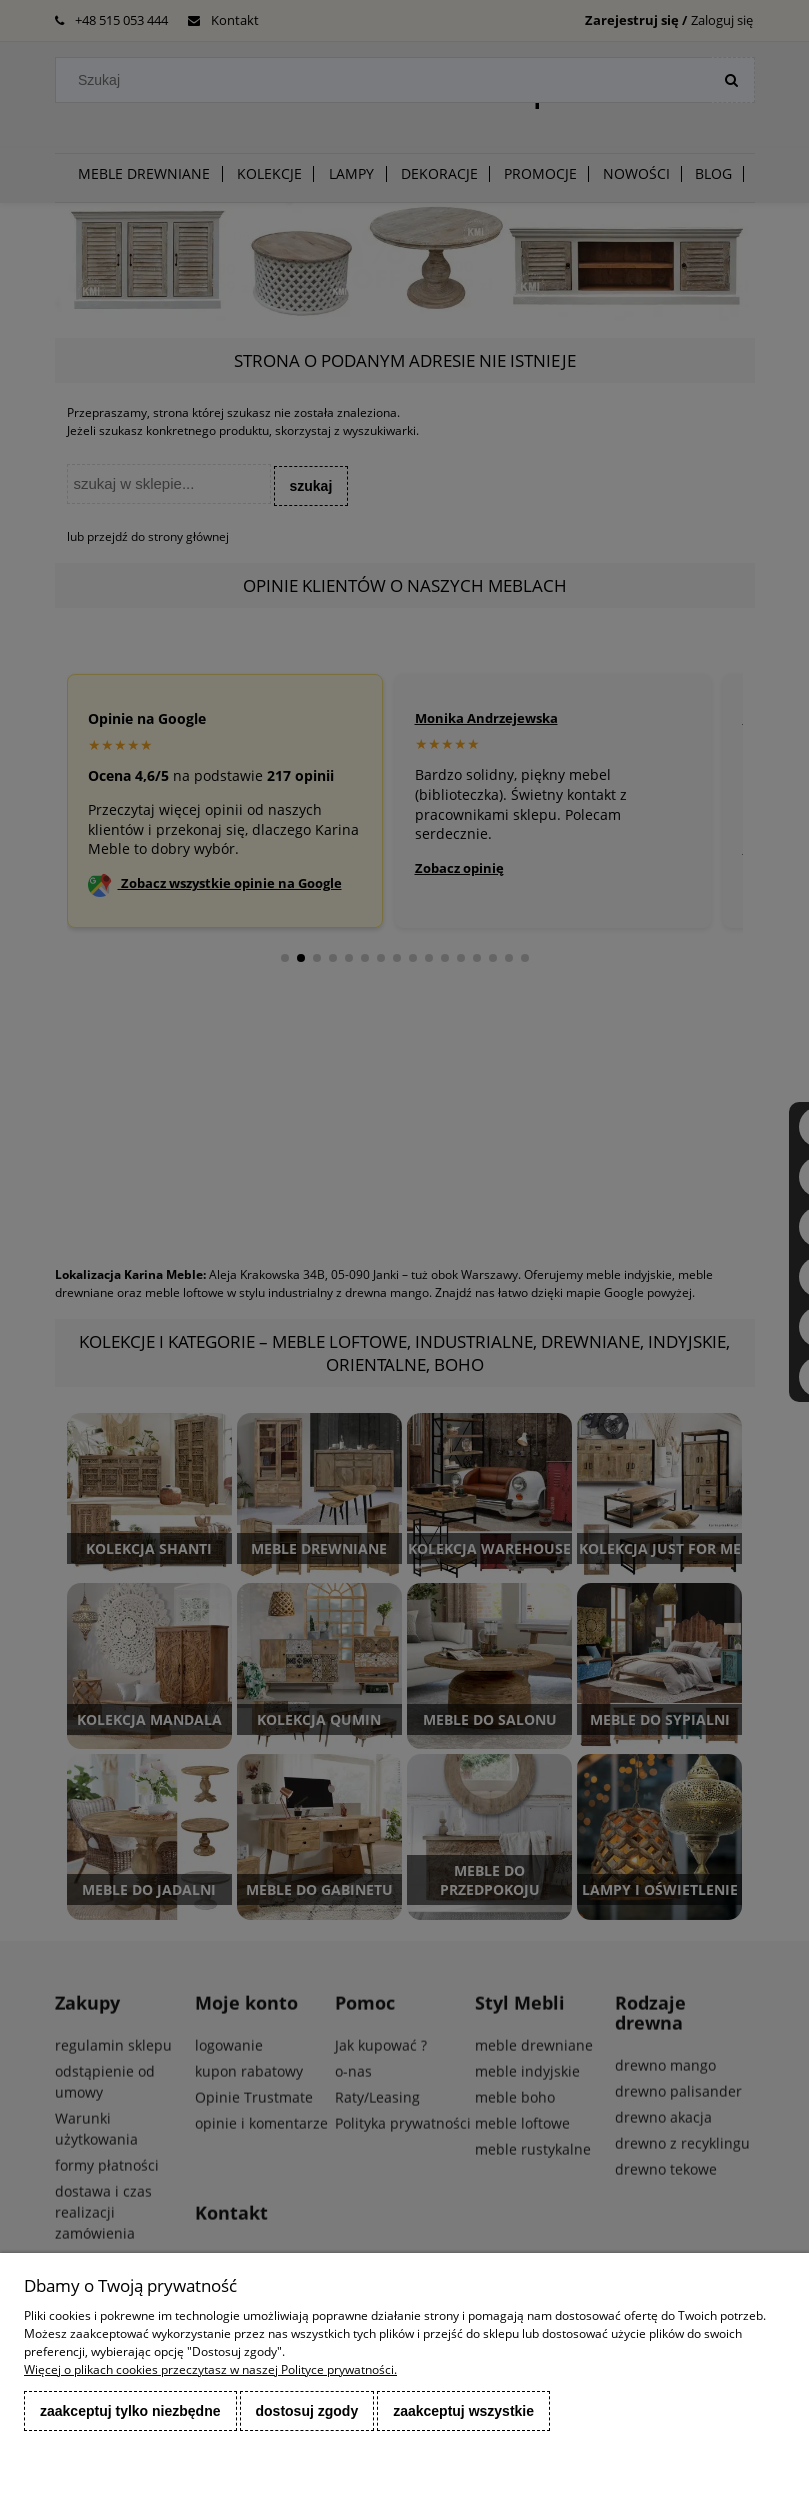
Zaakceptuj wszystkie (463, 2411)
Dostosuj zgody (307, 2411)
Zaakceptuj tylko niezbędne (130, 2411)
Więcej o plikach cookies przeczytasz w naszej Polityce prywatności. (210, 2369)
